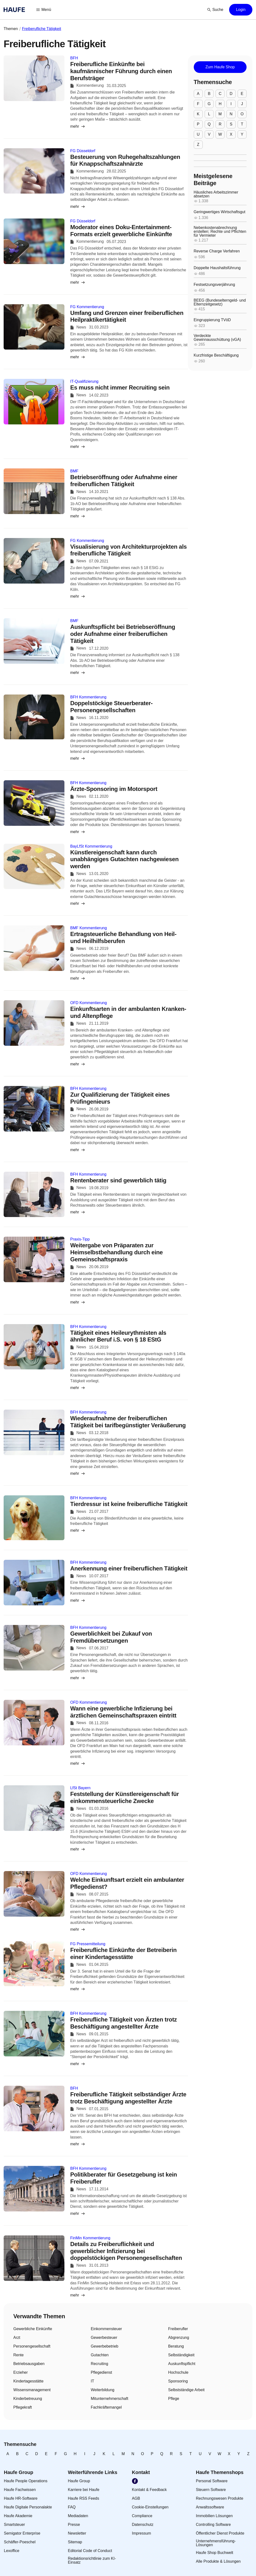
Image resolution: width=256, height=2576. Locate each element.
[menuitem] (198, 94)
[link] (11, 28)
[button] (44, 9)
